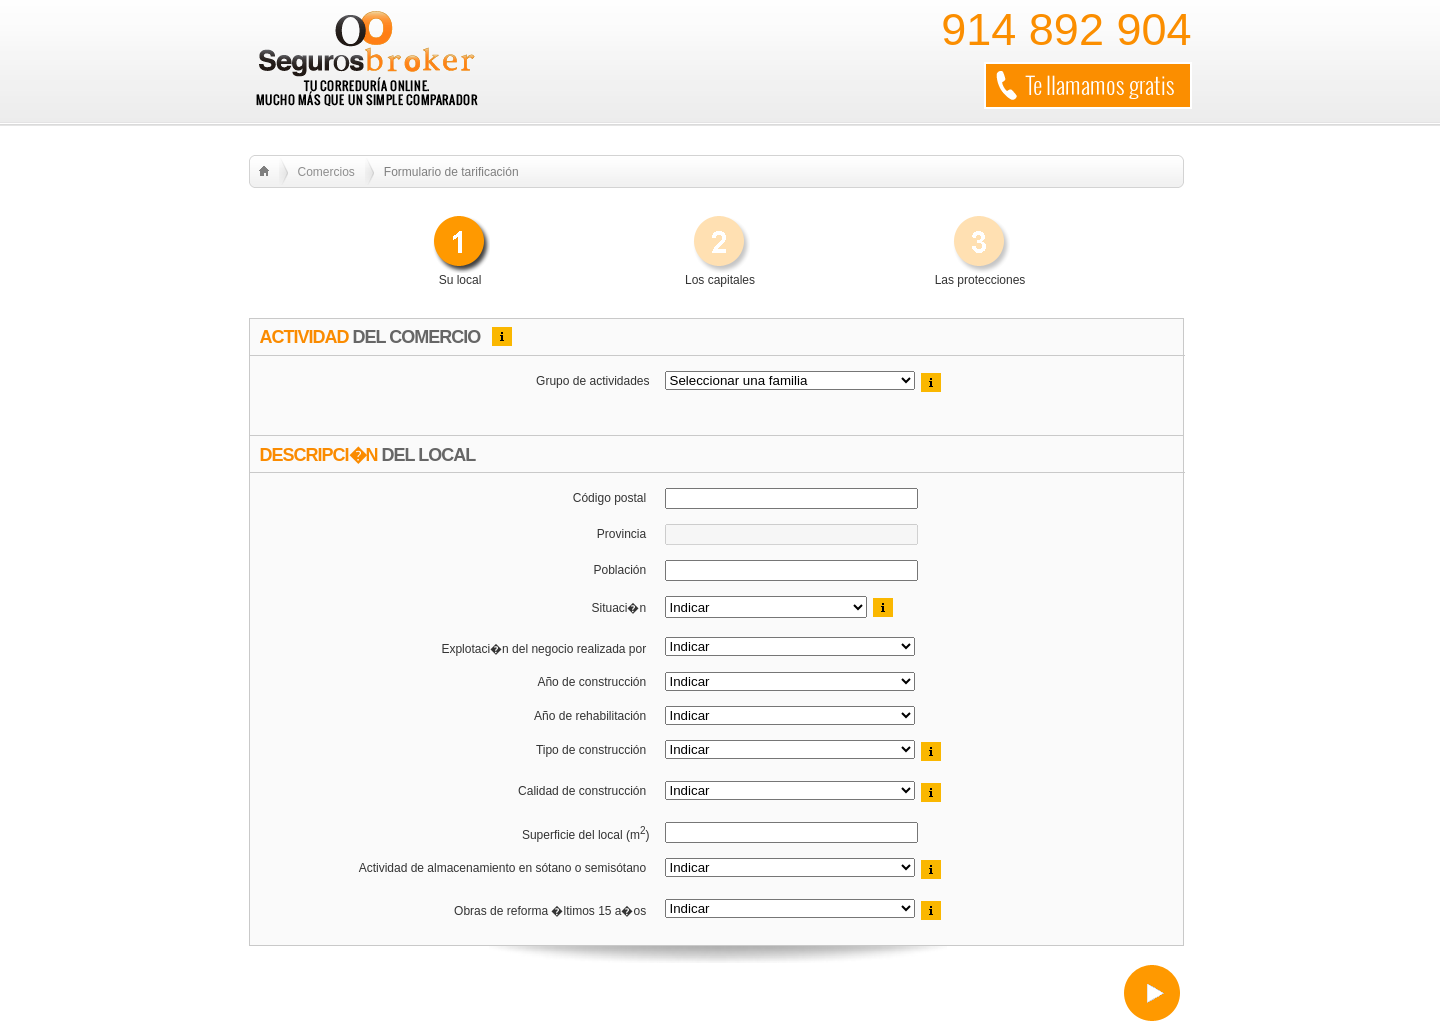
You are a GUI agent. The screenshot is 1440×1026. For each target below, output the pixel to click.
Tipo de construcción (593, 750)
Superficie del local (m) (586, 833)
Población (621, 570)
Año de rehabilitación (591, 716)
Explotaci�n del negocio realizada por (545, 649)
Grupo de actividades (592, 381)
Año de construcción (593, 682)
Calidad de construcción (583, 791)
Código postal (611, 498)
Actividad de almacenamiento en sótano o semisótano (504, 868)
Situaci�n (620, 608)
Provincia (623, 534)
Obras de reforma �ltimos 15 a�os (551, 911)
